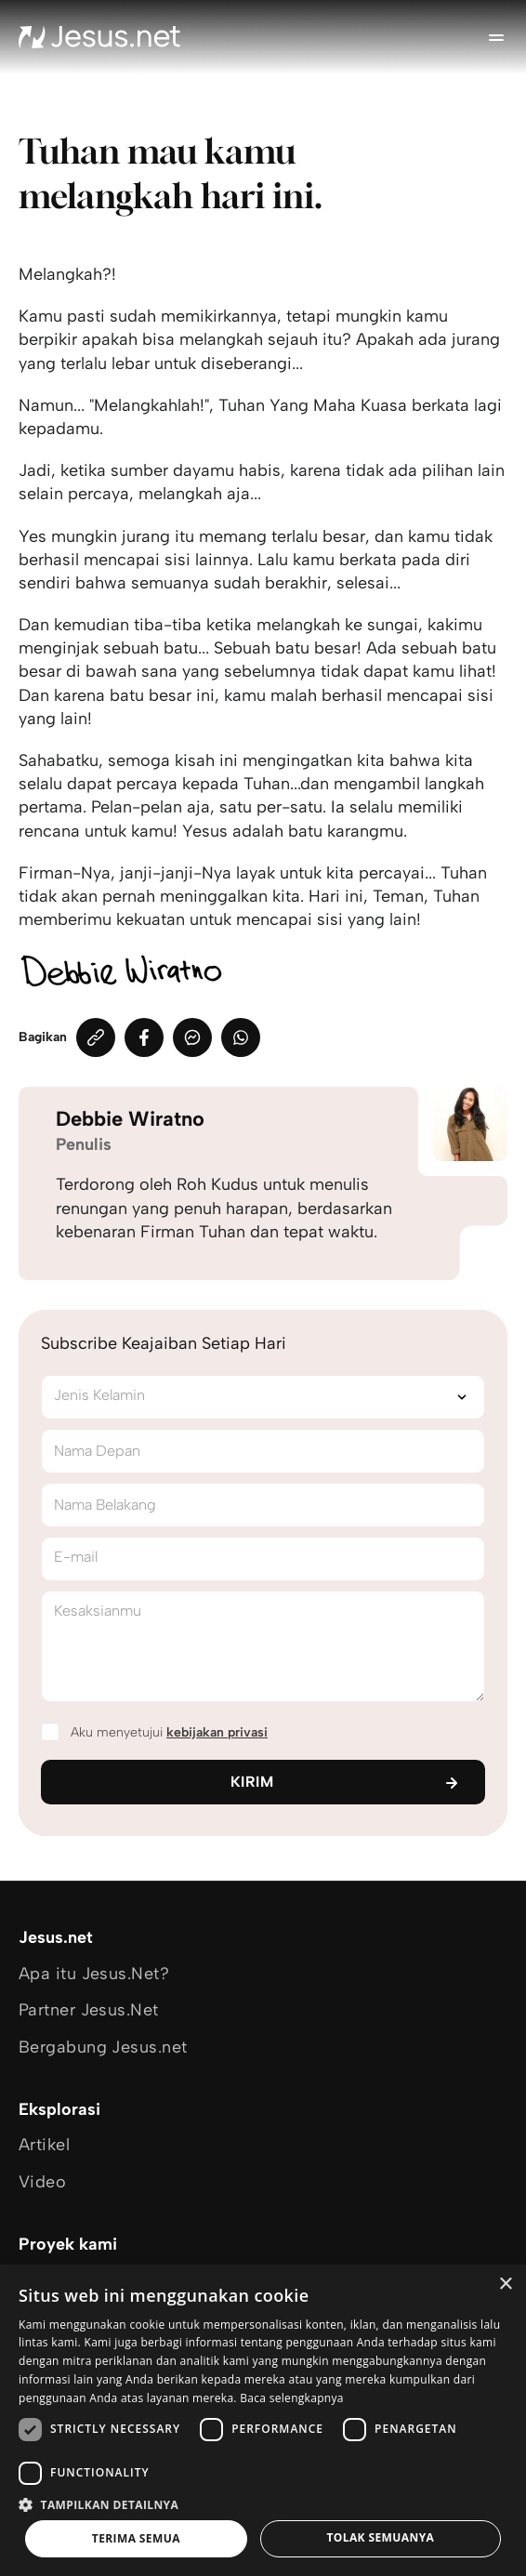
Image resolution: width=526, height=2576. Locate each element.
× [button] (505, 2285)
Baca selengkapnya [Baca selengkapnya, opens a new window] (292, 2398)
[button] (263, 2504)
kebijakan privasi (217, 1732)
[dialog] (263, 2420)
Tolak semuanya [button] (380, 2537)
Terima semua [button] (136, 2538)
